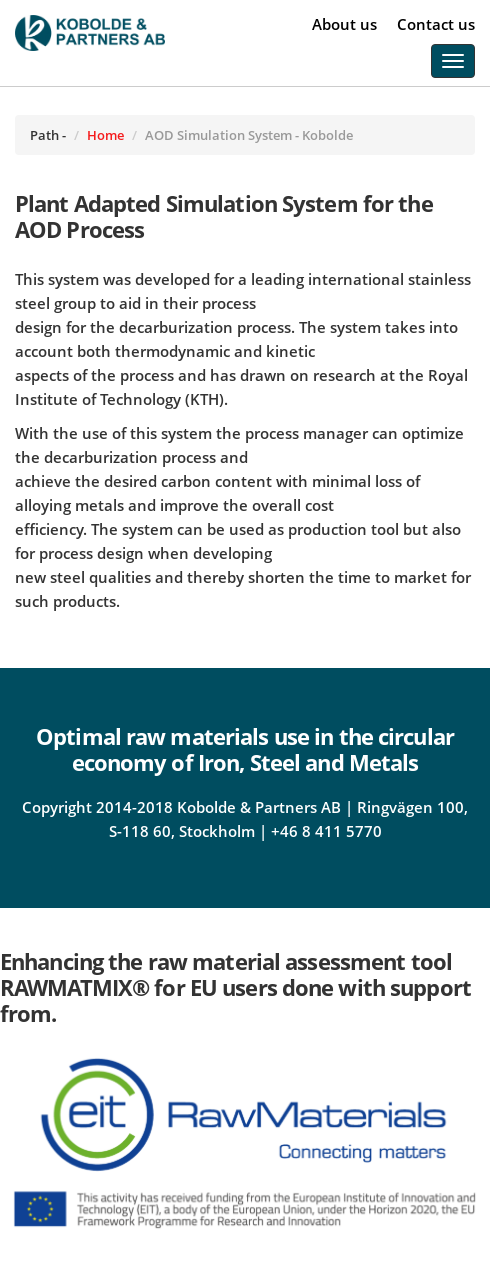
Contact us (436, 24)
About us (344, 24)
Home (105, 135)
